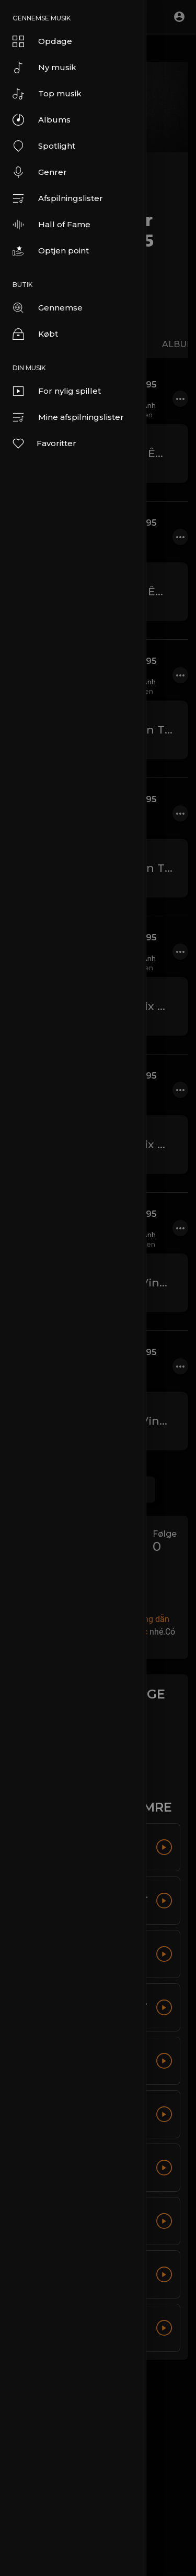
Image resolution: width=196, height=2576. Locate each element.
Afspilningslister (58, 198)
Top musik (47, 93)
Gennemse (48, 308)
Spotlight (44, 146)
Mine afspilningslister (68, 417)
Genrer (40, 172)
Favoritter (43, 443)
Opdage (42, 41)
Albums (42, 120)
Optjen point (51, 251)
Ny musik (44, 67)
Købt (35, 334)
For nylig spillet (57, 391)
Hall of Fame (51, 224)
